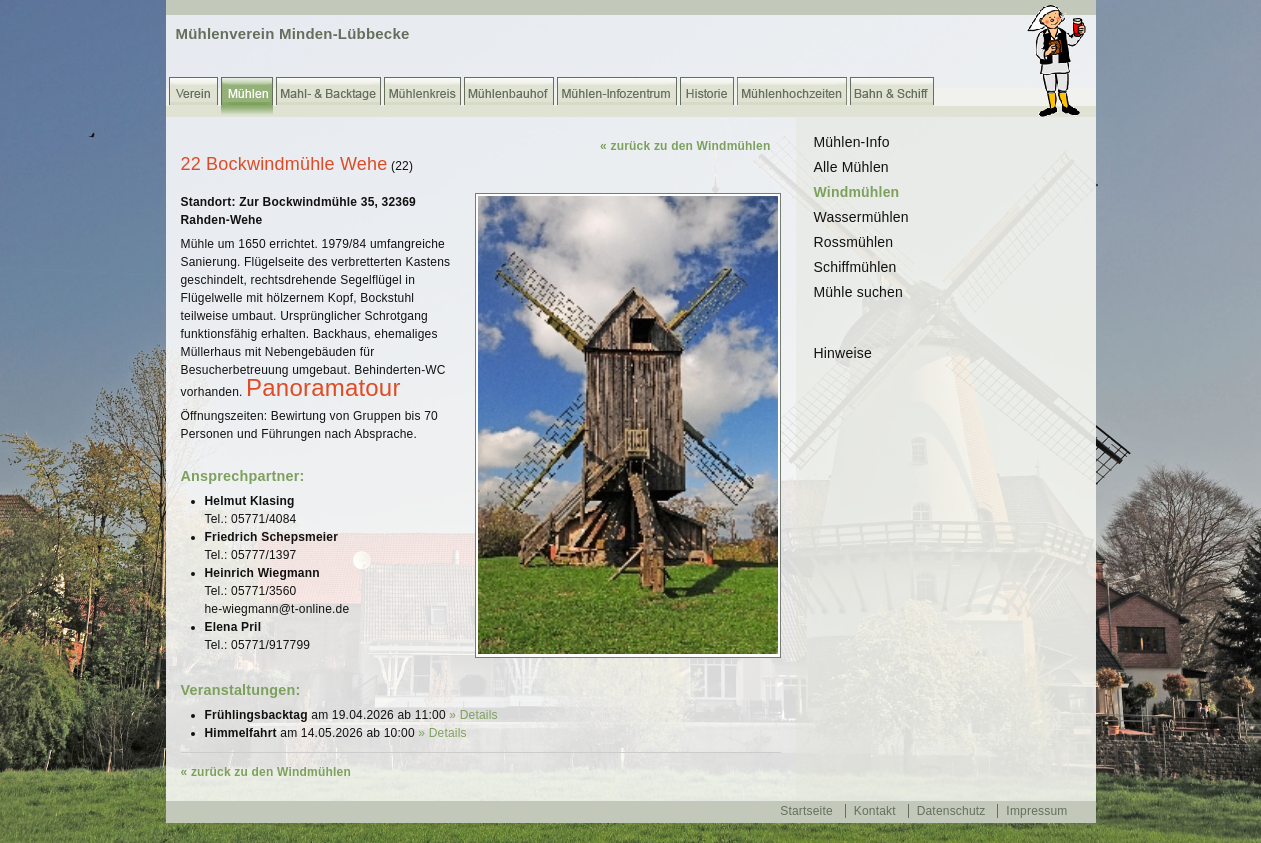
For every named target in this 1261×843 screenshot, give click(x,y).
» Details (473, 715)
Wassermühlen (861, 217)
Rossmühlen (854, 242)
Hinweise (843, 353)
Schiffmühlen (855, 267)
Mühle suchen (859, 292)
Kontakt (875, 811)
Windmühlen (857, 192)
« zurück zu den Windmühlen (685, 146)
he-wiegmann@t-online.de (277, 609)
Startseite (806, 811)
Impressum (1036, 811)
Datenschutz (951, 811)
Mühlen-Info (852, 142)
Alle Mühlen (851, 167)
